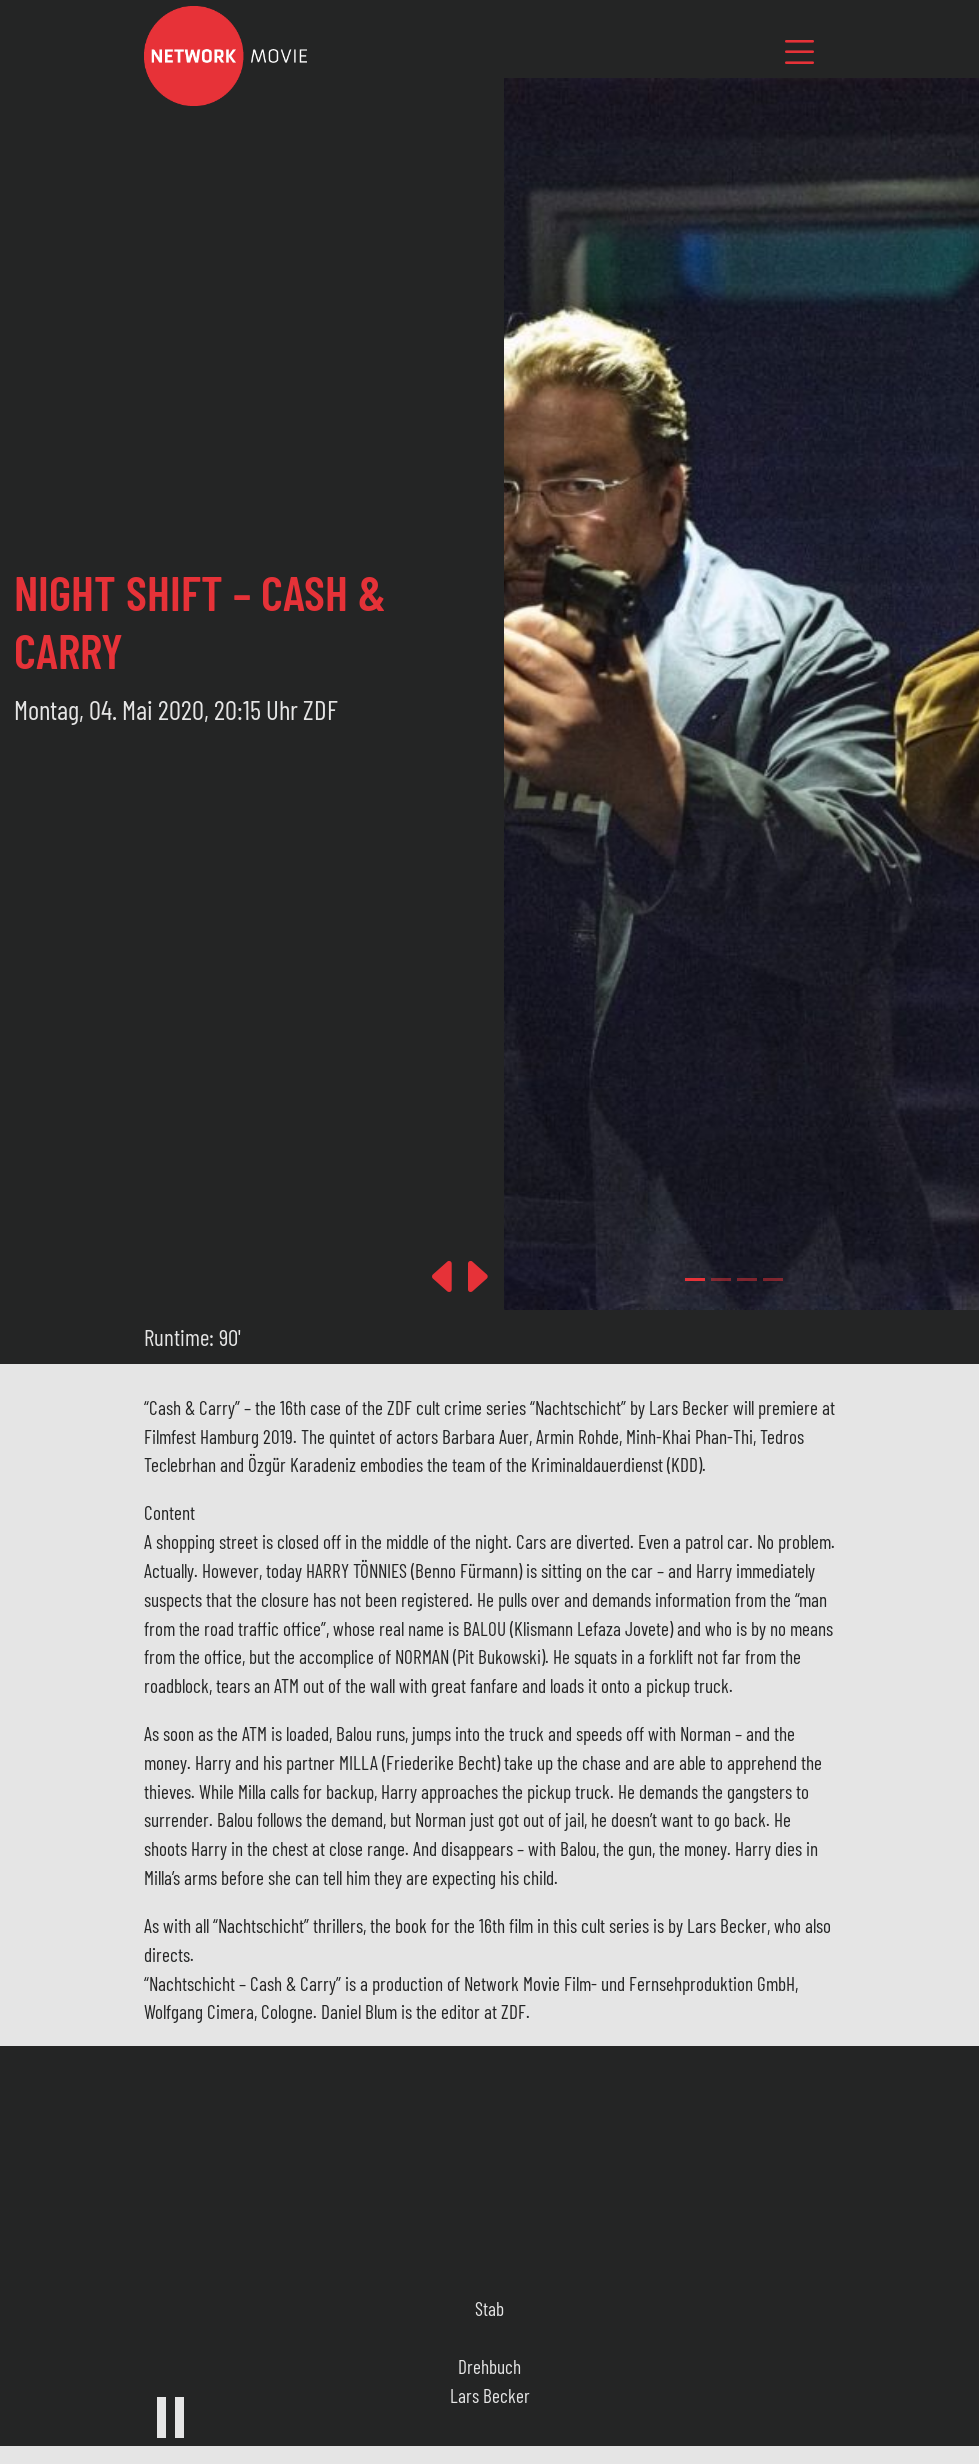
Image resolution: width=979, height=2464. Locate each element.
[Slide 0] (695, 1279)
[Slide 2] (747, 1279)
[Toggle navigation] (799, 51)
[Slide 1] (721, 1279)
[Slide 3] (773, 1279)
